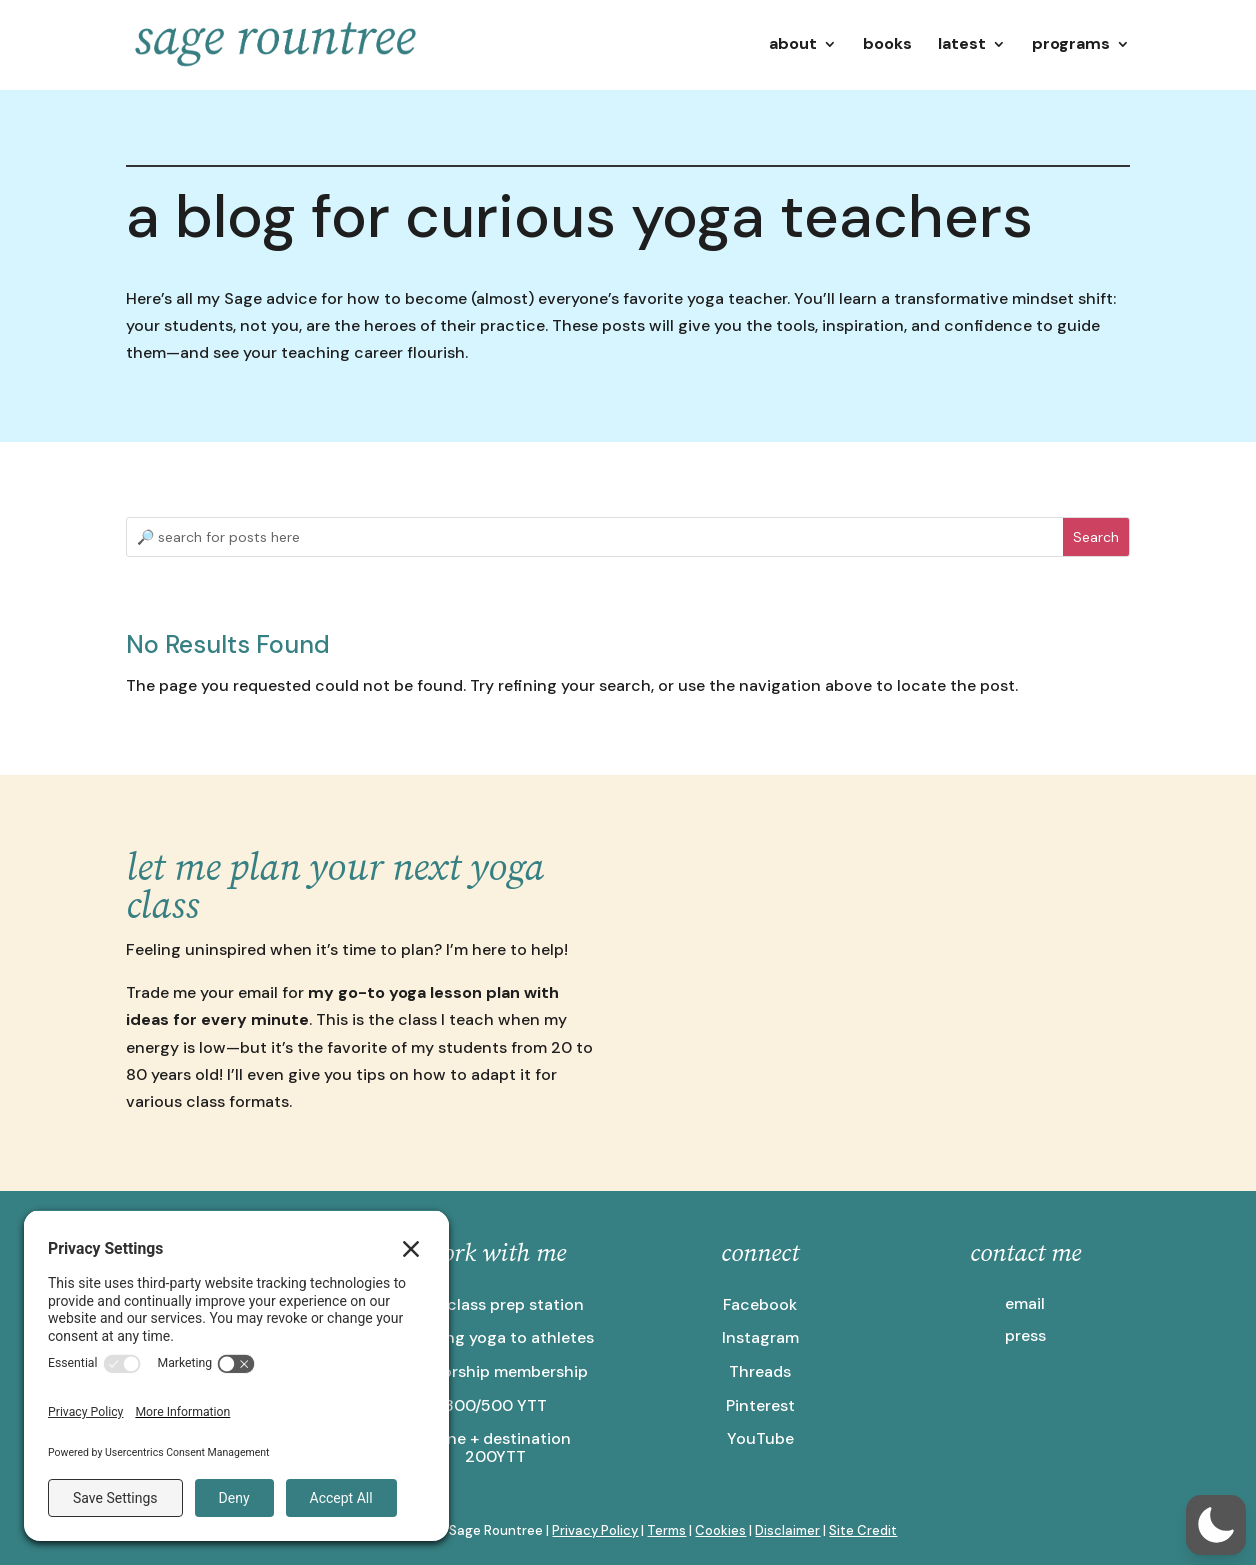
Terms (666, 1530)
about (793, 45)
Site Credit (863, 1530)
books (887, 45)
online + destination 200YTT (495, 1447)
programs (1071, 45)
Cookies (720, 1530)
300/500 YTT (495, 1405)
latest (962, 45)
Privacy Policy (595, 1530)
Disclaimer (787, 1530)
